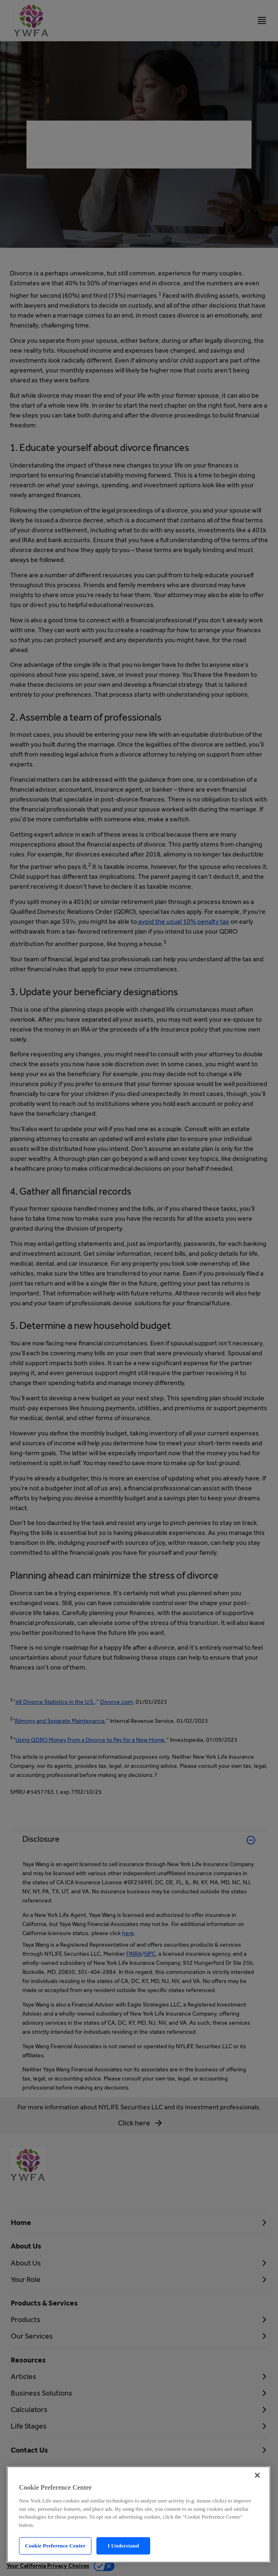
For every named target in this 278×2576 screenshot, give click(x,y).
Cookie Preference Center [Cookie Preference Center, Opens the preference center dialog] (55, 2546)
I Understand (123, 2546)
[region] (139, 2514)
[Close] (257, 2475)
